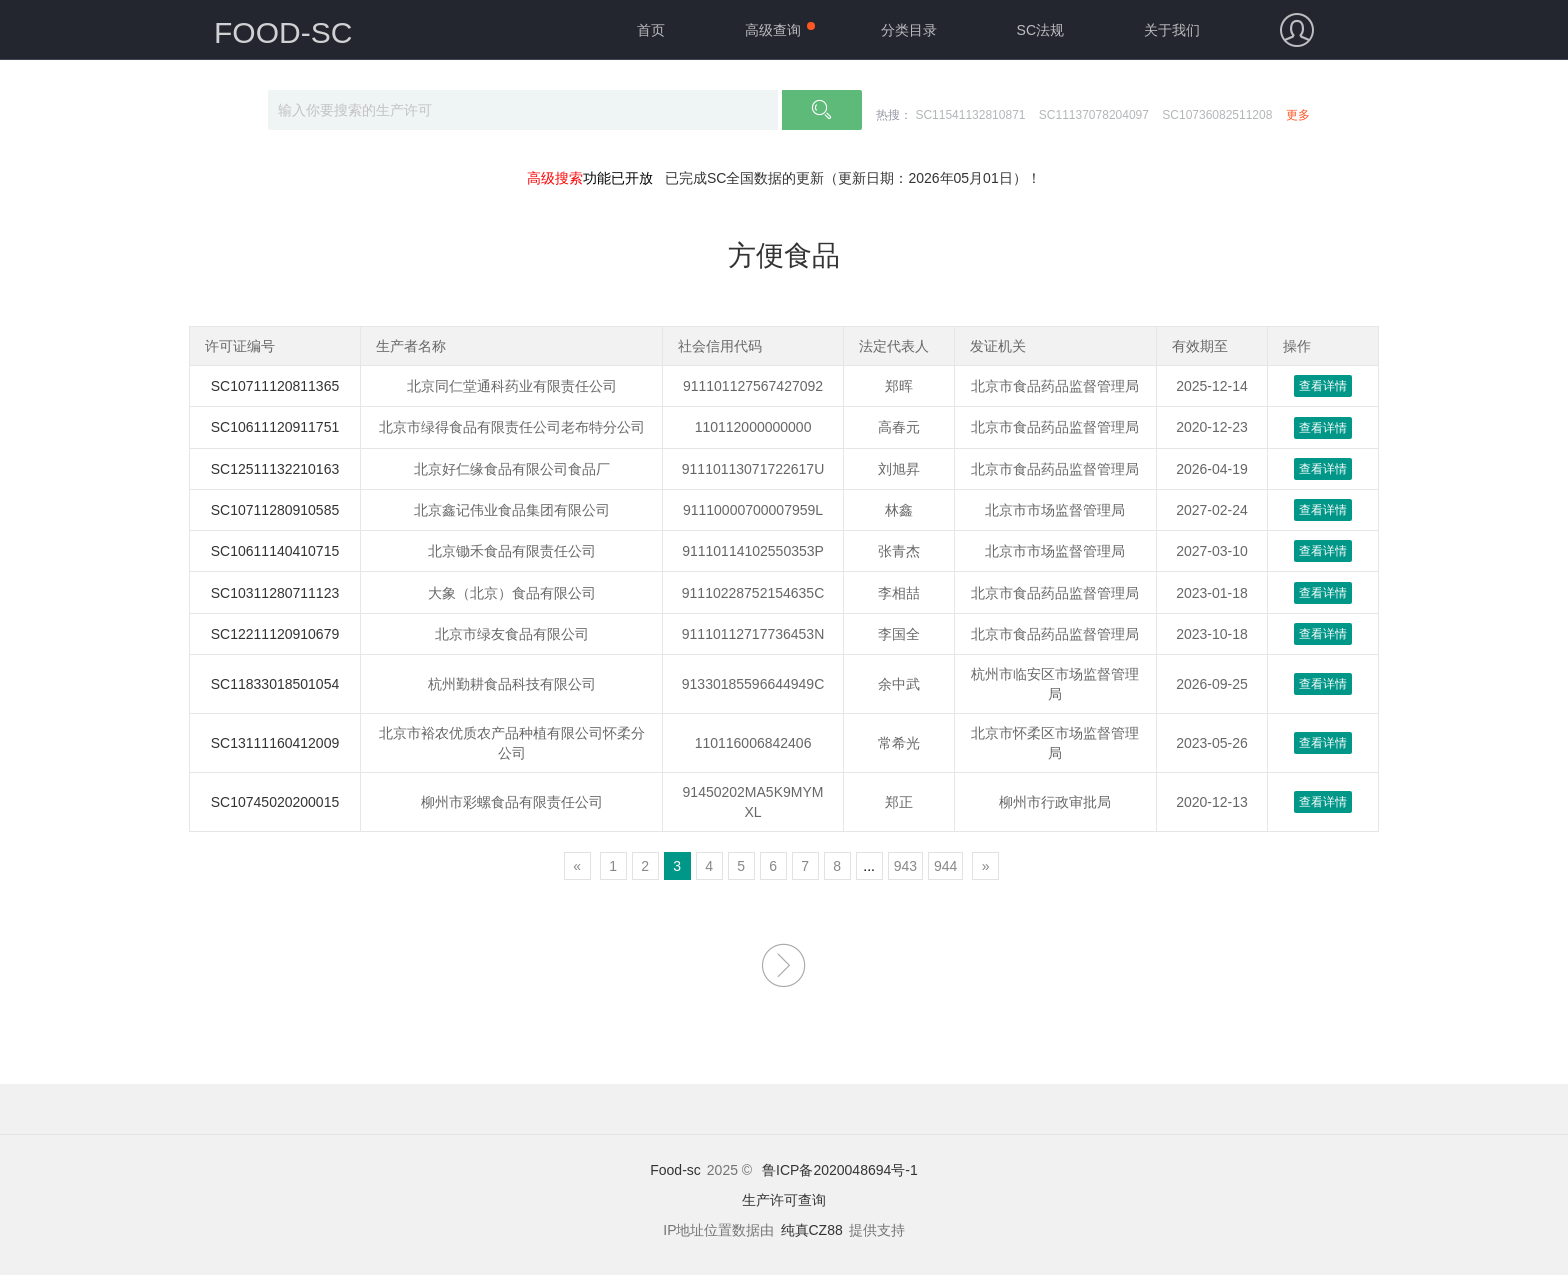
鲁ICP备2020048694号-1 (840, 1170)
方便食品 (784, 255)
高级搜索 (555, 178)
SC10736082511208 (1217, 115)
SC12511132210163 (275, 469)
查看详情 (1323, 386)
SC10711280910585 (275, 510)
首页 (651, 30)
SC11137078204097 (1094, 115)
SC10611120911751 (275, 427)
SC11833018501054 (275, 684)
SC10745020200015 (275, 802)
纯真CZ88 (812, 1230)
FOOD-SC (283, 32)
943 (905, 866)
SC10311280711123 (275, 593)
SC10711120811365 (275, 386)
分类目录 (909, 30)
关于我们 (1172, 30)
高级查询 (773, 30)
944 (945, 866)
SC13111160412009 (275, 743)
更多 (1298, 115)
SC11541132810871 (970, 115)
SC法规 (1040, 30)
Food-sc (675, 1170)
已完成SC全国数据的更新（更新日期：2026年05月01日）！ (853, 178)
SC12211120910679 (275, 634)
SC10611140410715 (275, 551)
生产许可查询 (784, 1200)
